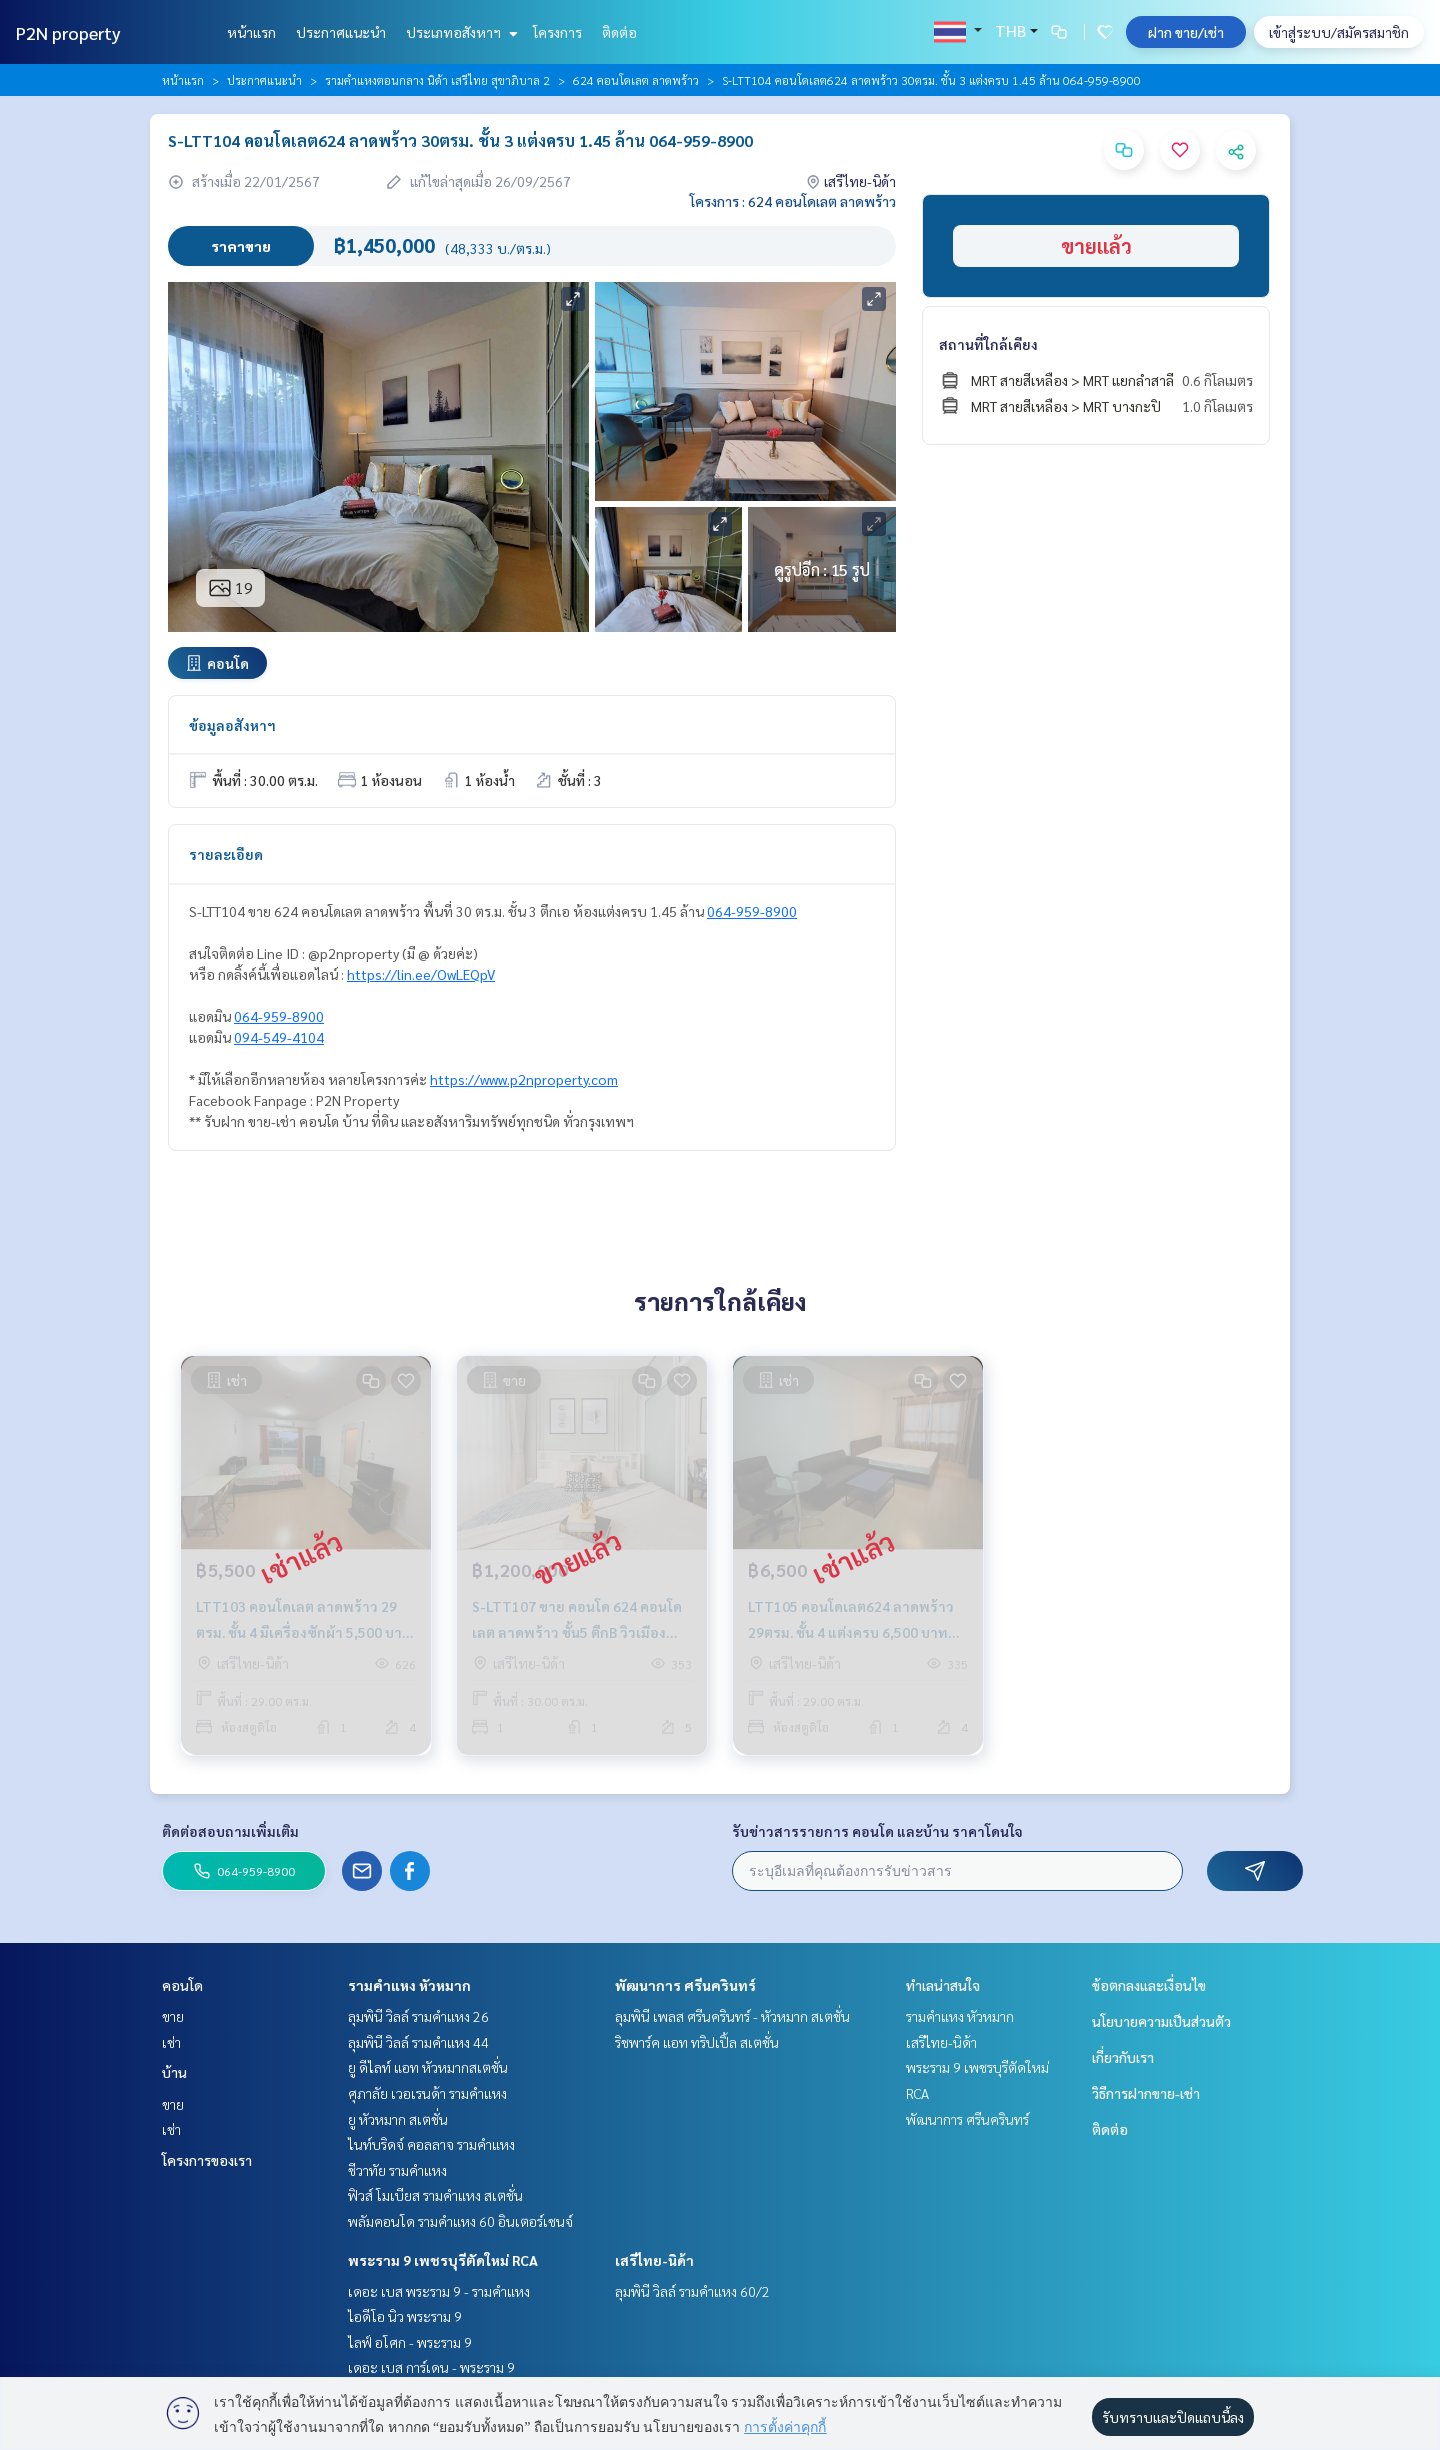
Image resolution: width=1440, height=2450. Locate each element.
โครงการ (557, 32)
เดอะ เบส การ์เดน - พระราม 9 (431, 2367)
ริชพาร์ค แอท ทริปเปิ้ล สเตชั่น (697, 2042)
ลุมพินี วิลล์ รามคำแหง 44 (418, 2042)
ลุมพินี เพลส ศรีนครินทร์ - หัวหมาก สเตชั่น (732, 2016)
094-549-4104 (279, 1037)
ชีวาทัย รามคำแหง (397, 2170)
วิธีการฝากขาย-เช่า (1146, 2093)
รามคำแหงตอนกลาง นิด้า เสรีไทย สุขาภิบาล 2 (437, 80)
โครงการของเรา (207, 2160)
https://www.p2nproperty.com (524, 1079)
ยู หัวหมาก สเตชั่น (398, 2119)
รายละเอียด (226, 854)
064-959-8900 (752, 911)
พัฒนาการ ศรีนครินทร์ (685, 1985)
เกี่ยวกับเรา (1123, 2057)
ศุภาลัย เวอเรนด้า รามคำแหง (427, 2093)
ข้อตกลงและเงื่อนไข (1149, 1985)
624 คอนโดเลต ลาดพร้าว (636, 80)
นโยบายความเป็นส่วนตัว (1161, 2021)
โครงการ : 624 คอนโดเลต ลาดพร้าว (793, 201)
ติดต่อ (619, 32)
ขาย (173, 2016)
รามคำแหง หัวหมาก (409, 1985)
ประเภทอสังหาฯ (459, 32)
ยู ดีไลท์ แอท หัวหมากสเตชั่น (428, 2067)
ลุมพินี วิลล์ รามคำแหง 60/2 (692, 2291)
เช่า (171, 2042)
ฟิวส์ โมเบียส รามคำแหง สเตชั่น (435, 2195)
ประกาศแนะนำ (341, 32)
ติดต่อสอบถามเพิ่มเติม (230, 1831)
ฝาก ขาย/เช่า (1186, 32)
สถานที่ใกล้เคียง (988, 344)
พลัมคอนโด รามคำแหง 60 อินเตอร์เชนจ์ (460, 2221)
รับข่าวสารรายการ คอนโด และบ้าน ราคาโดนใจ (877, 1831)
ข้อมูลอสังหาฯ (232, 725)
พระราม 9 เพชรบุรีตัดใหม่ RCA (443, 2260)
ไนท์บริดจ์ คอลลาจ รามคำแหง (431, 2144)
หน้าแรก (251, 32)
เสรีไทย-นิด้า (654, 2260)
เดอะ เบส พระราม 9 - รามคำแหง (439, 2291)
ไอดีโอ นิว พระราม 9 (405, 2316)
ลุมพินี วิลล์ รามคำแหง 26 (418, 2016)
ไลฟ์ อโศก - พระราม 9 (410, 2342)
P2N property (68, 32)
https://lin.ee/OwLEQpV (421, 974)
